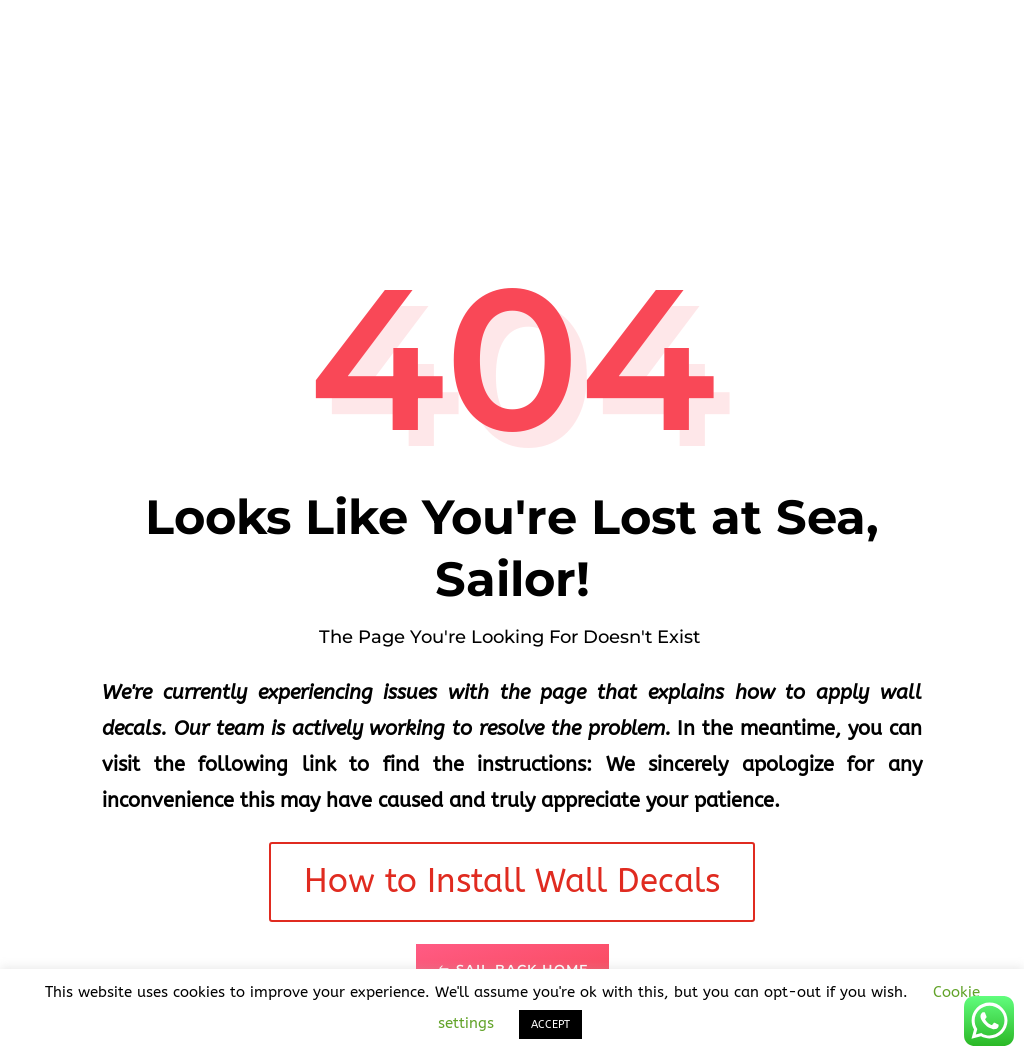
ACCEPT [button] (550, 1024)
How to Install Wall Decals (512, 881)
